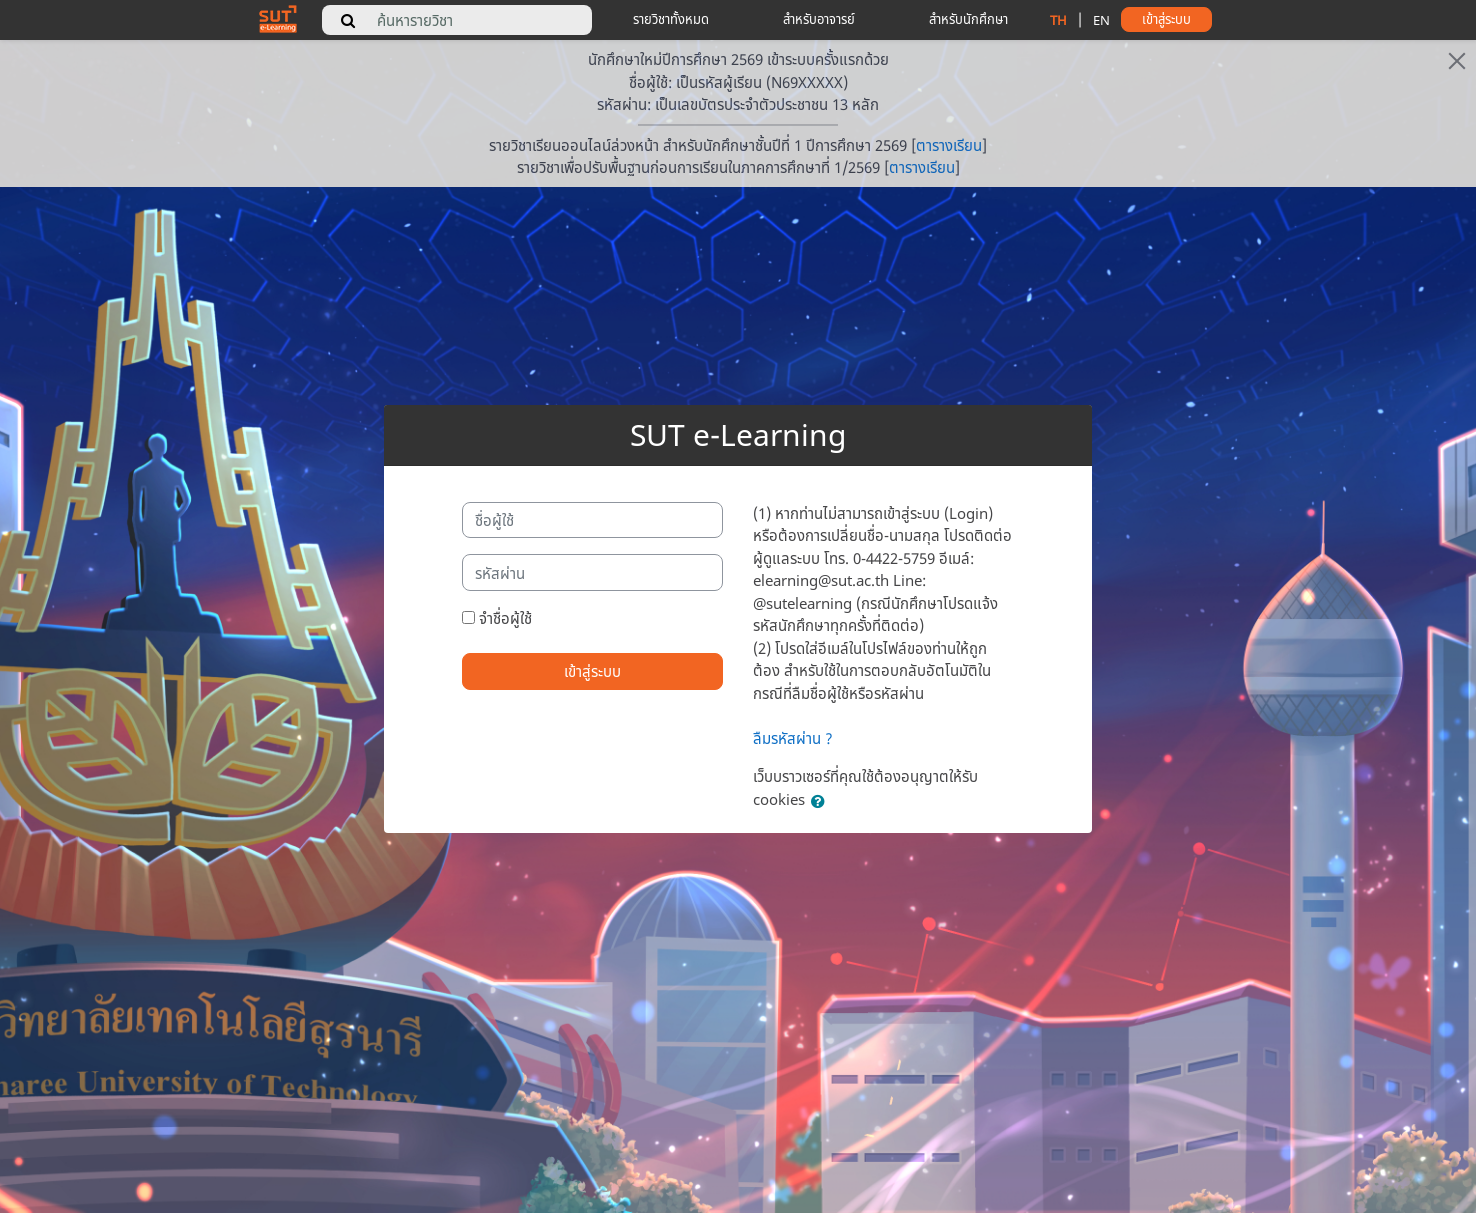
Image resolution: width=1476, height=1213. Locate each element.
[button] (822, 801)
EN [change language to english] (1101, 20)
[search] (348, 20)
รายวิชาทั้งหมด (671, 19)
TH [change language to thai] (1058, 20)
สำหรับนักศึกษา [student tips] (968, 19)
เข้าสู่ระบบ (592, 671)
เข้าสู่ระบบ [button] (1166, 19)
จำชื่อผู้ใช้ (505, 618)
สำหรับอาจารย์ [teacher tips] (819, 19)
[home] (278, 18)
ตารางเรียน (949, 145)
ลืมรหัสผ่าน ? (793, 738)
